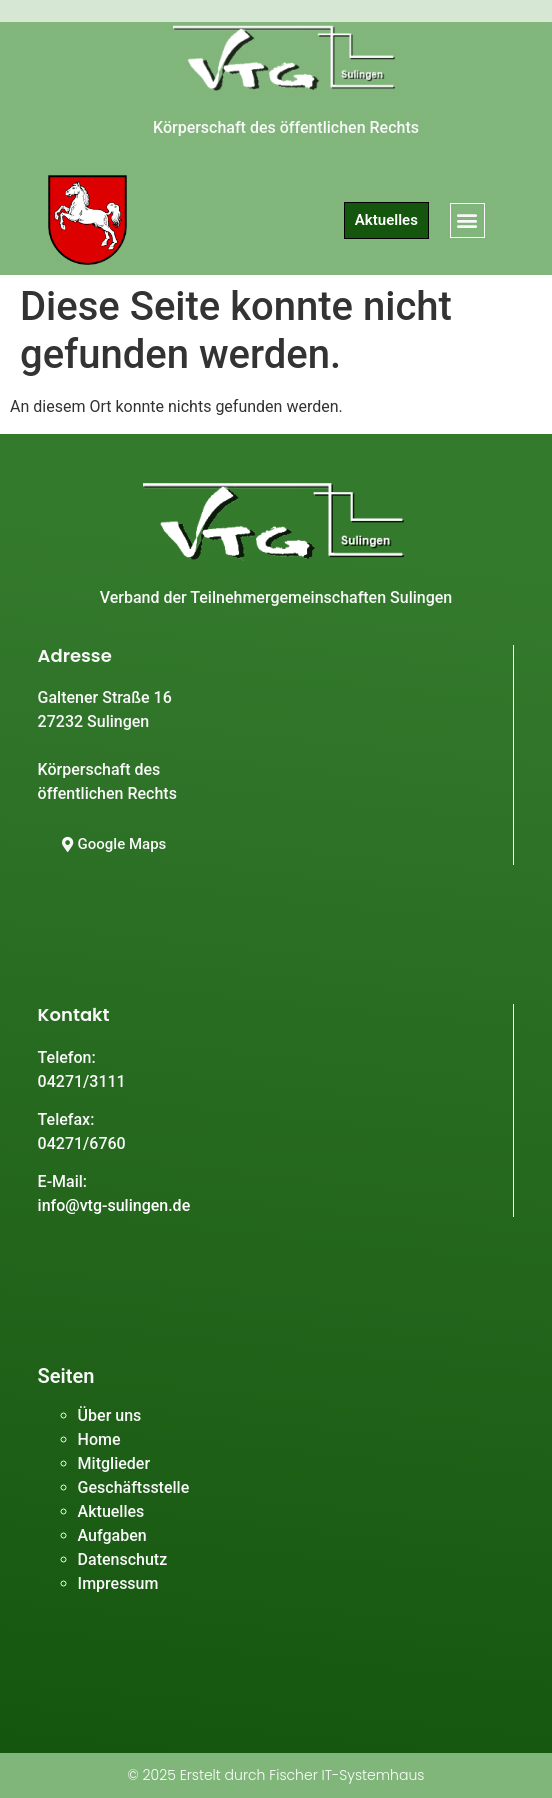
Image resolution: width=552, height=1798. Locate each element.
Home (99, 1439)
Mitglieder (114, 1463)
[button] (467, 220)
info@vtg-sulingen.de (114, 1205)
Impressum (118, 1583)
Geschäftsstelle (134, 1487)
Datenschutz (123, 1559)
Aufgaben (112, 1535)
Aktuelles (111, 1511)
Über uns (110, 1415)
